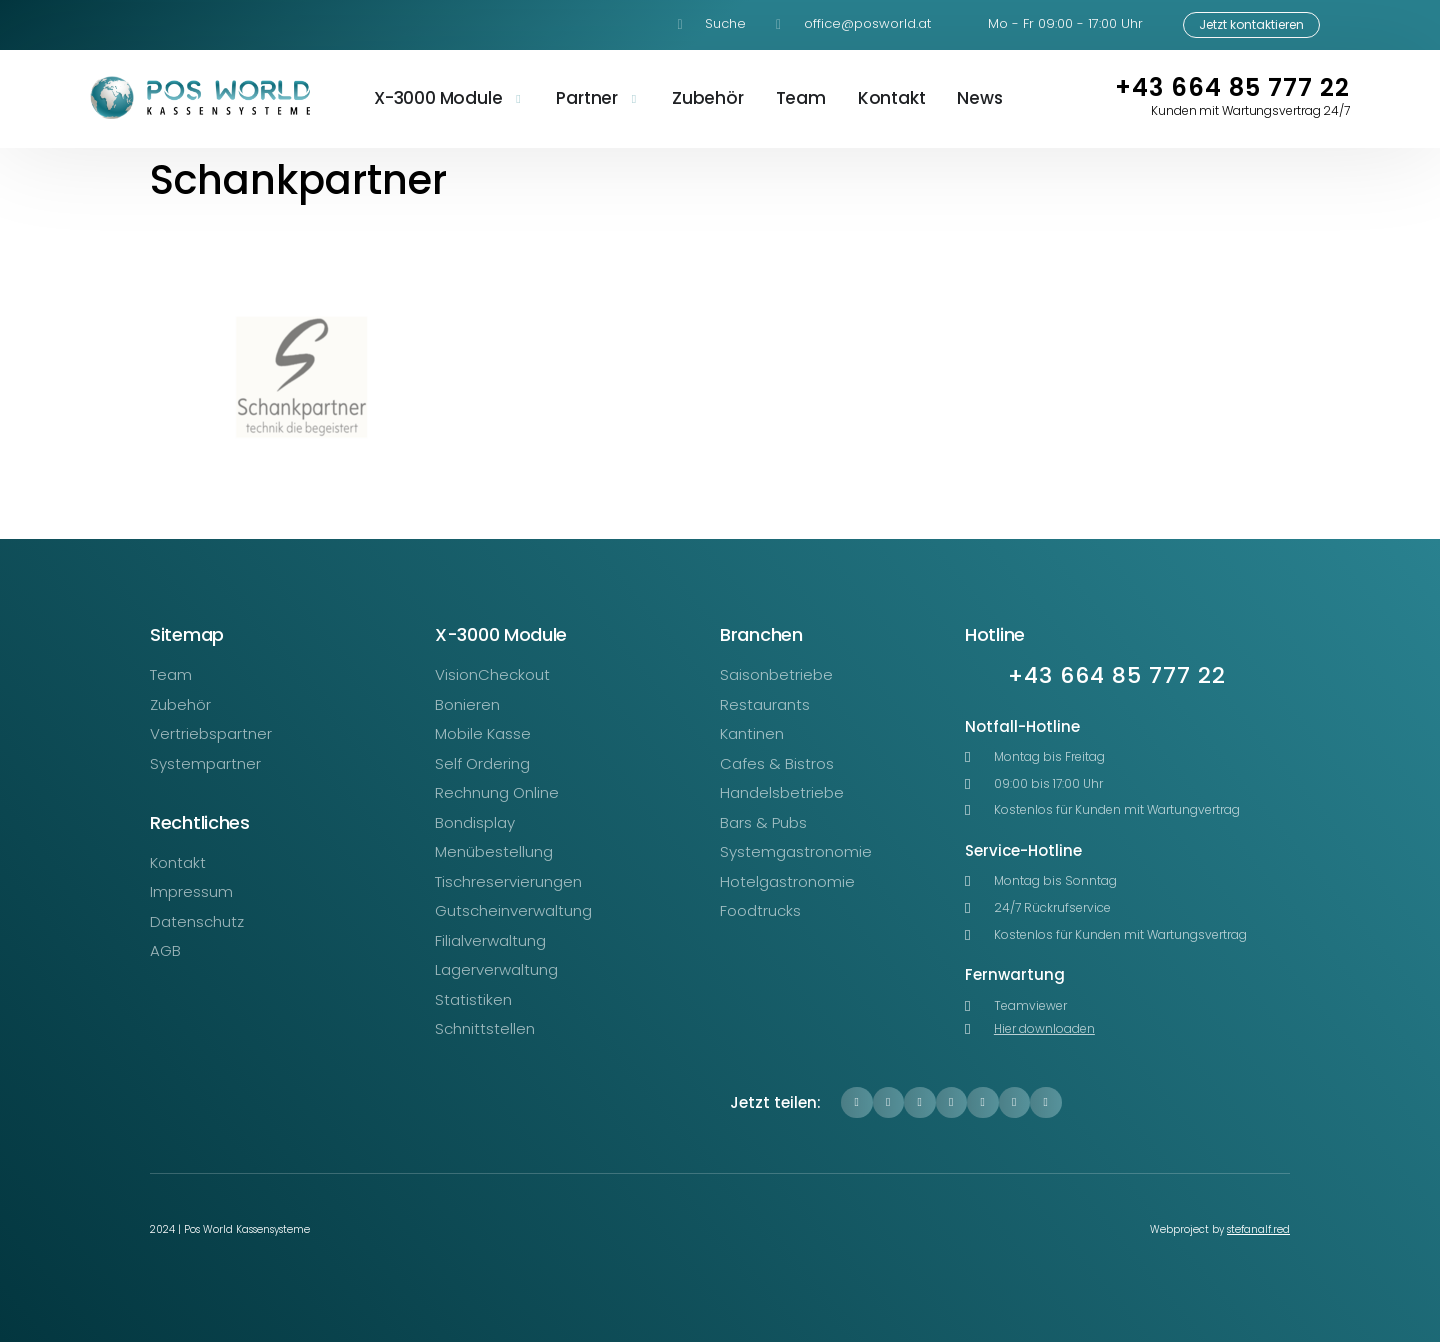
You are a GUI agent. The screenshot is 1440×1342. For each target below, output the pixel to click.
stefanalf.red (1258, 1229)
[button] (857, 1103)
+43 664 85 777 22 (1232, 87)
